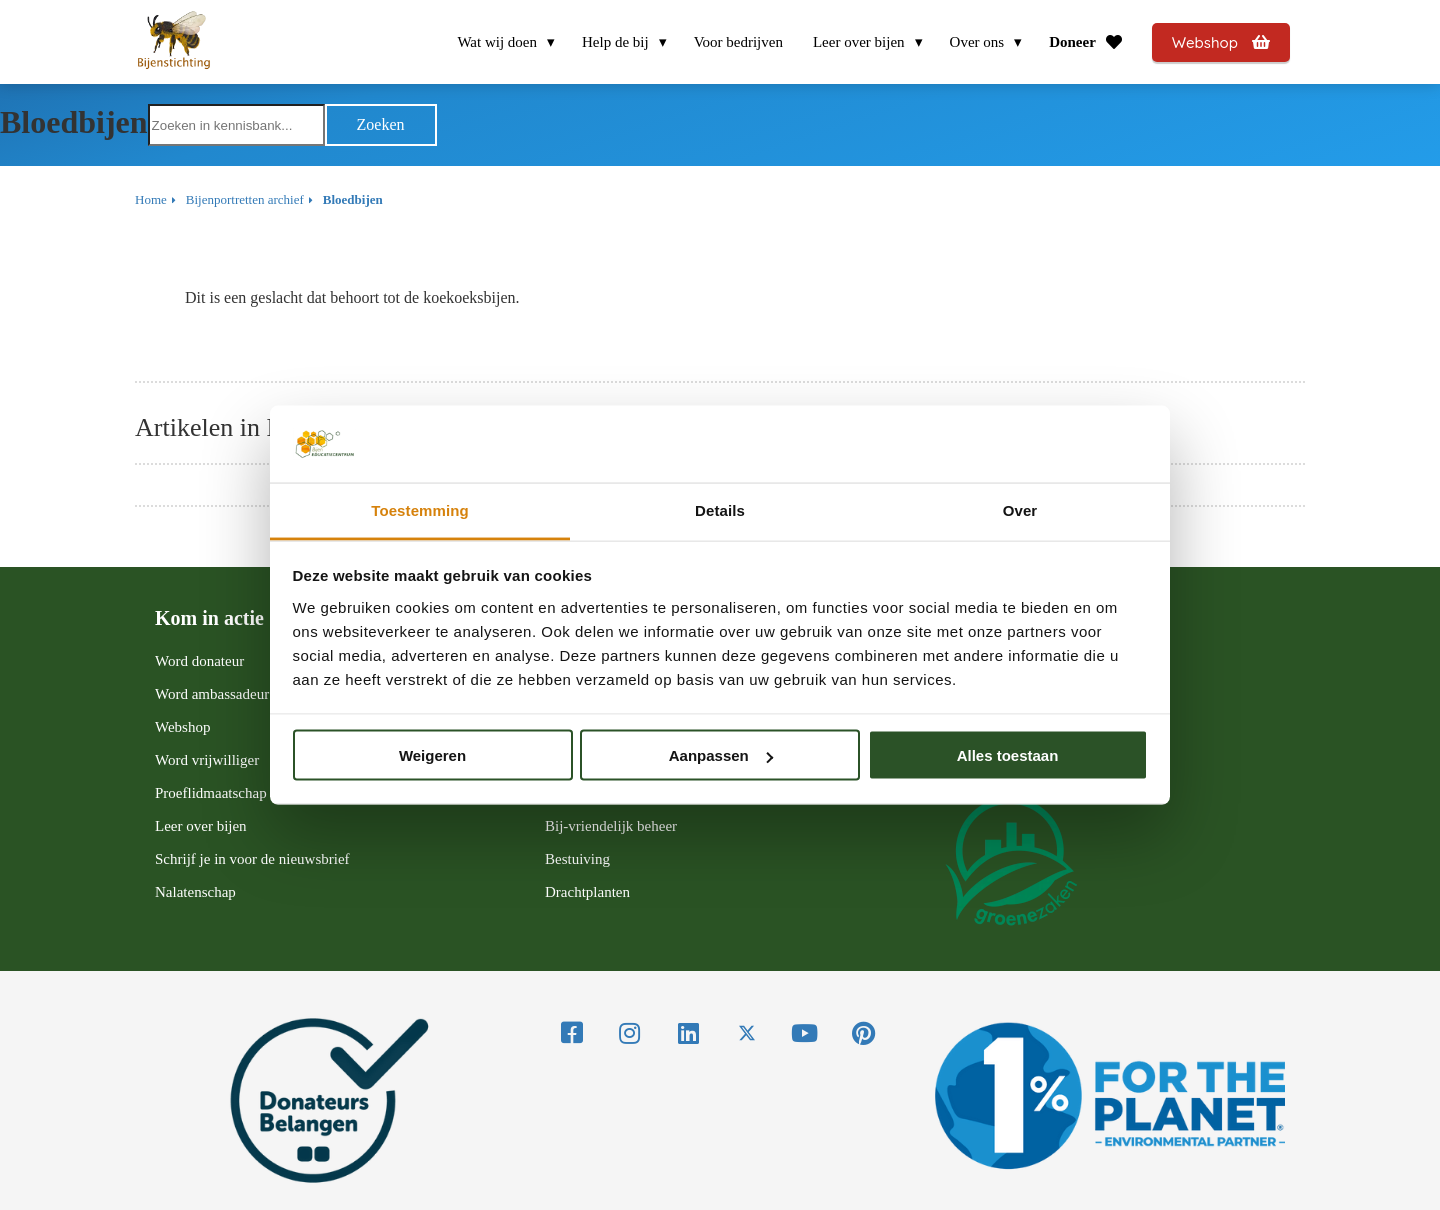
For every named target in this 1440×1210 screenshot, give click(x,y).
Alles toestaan (1008, 755)
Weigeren (432, 755)
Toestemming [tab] (420, 509)
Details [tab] (720, 509)
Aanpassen (721, 755)
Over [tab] (1020, 509)
